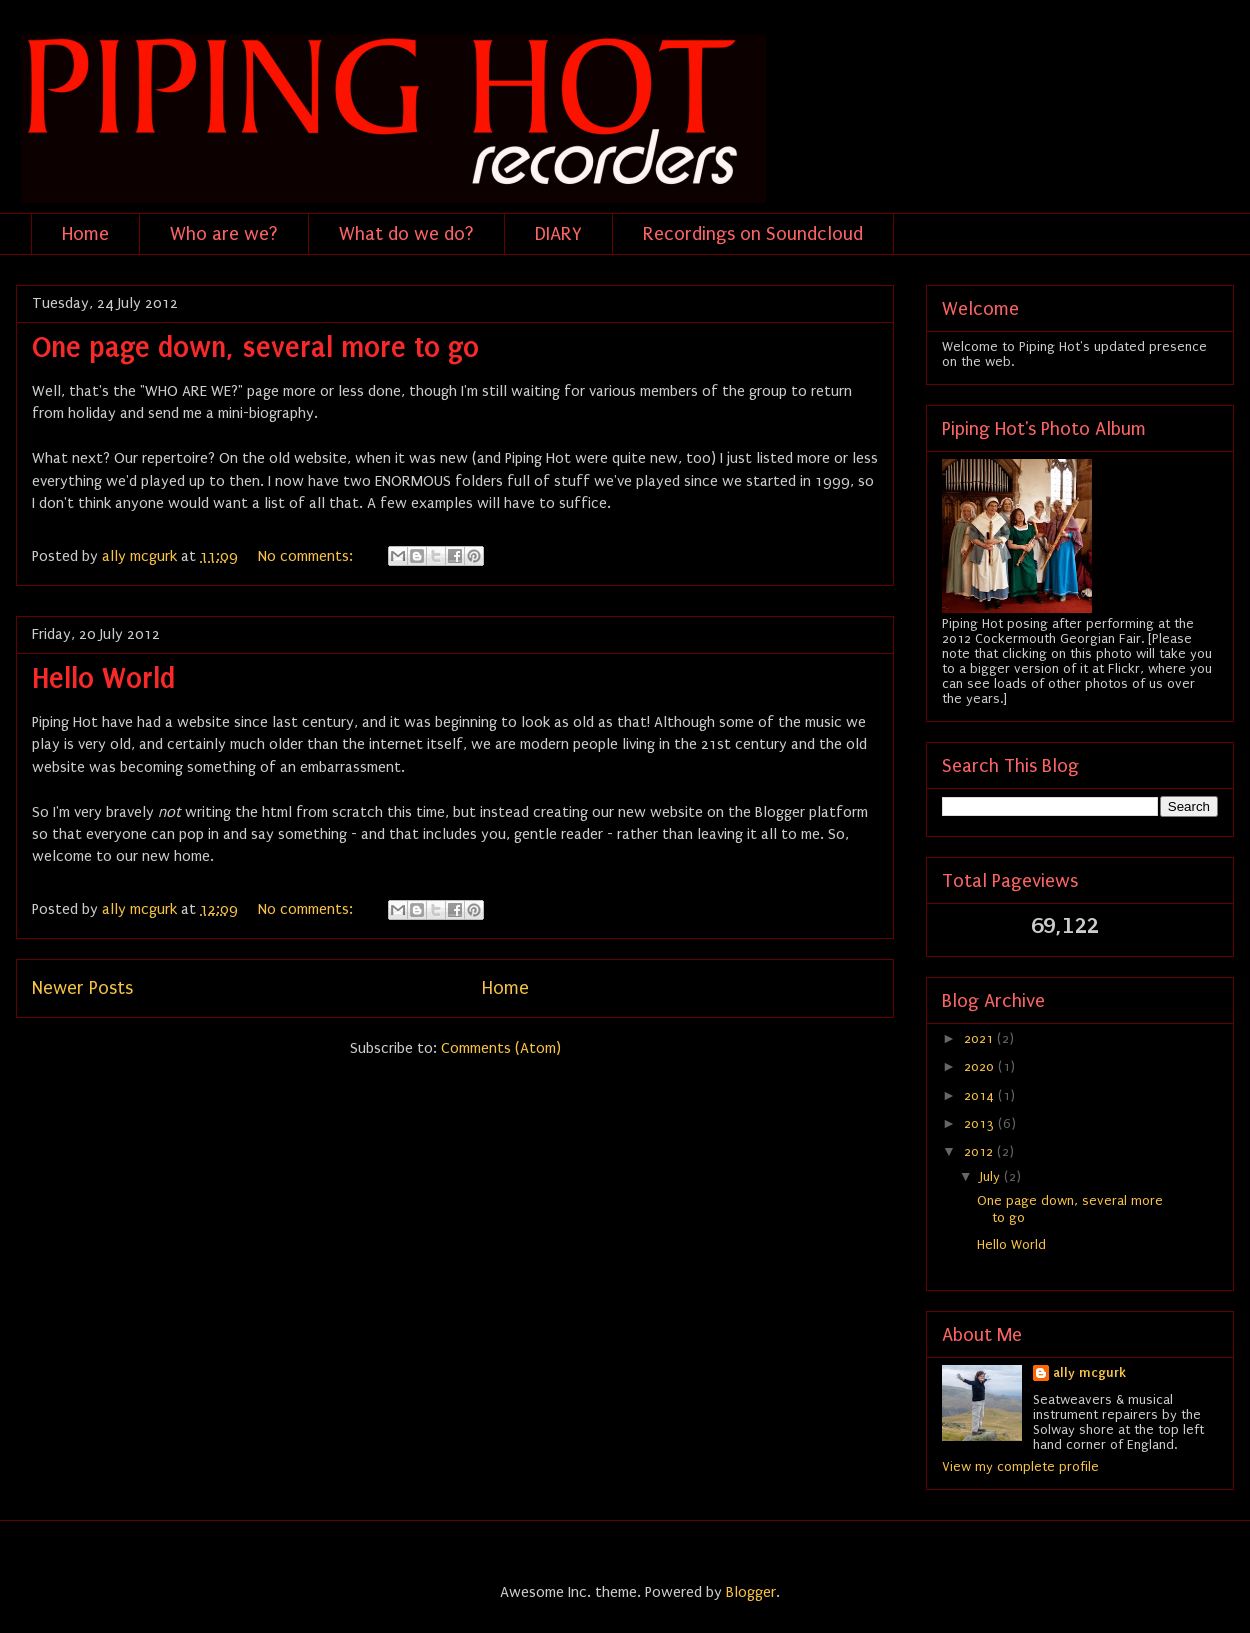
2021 (980, 1038)
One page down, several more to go (255, 347)
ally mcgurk (1089, 1372)
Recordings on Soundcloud (753, 234)
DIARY (558, 234)
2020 (981, 1066)
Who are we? (224, 234)
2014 (981, 1095)
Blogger (751, 1592)
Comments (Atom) (501, 1048)
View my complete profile (1020, 1466)
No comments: (307, 556)
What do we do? (406, 234)
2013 (981, 1123)
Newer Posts (82, 988)
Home (85, 234)
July (992, 1176)
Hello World (103, 678)
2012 (980, 1151)
